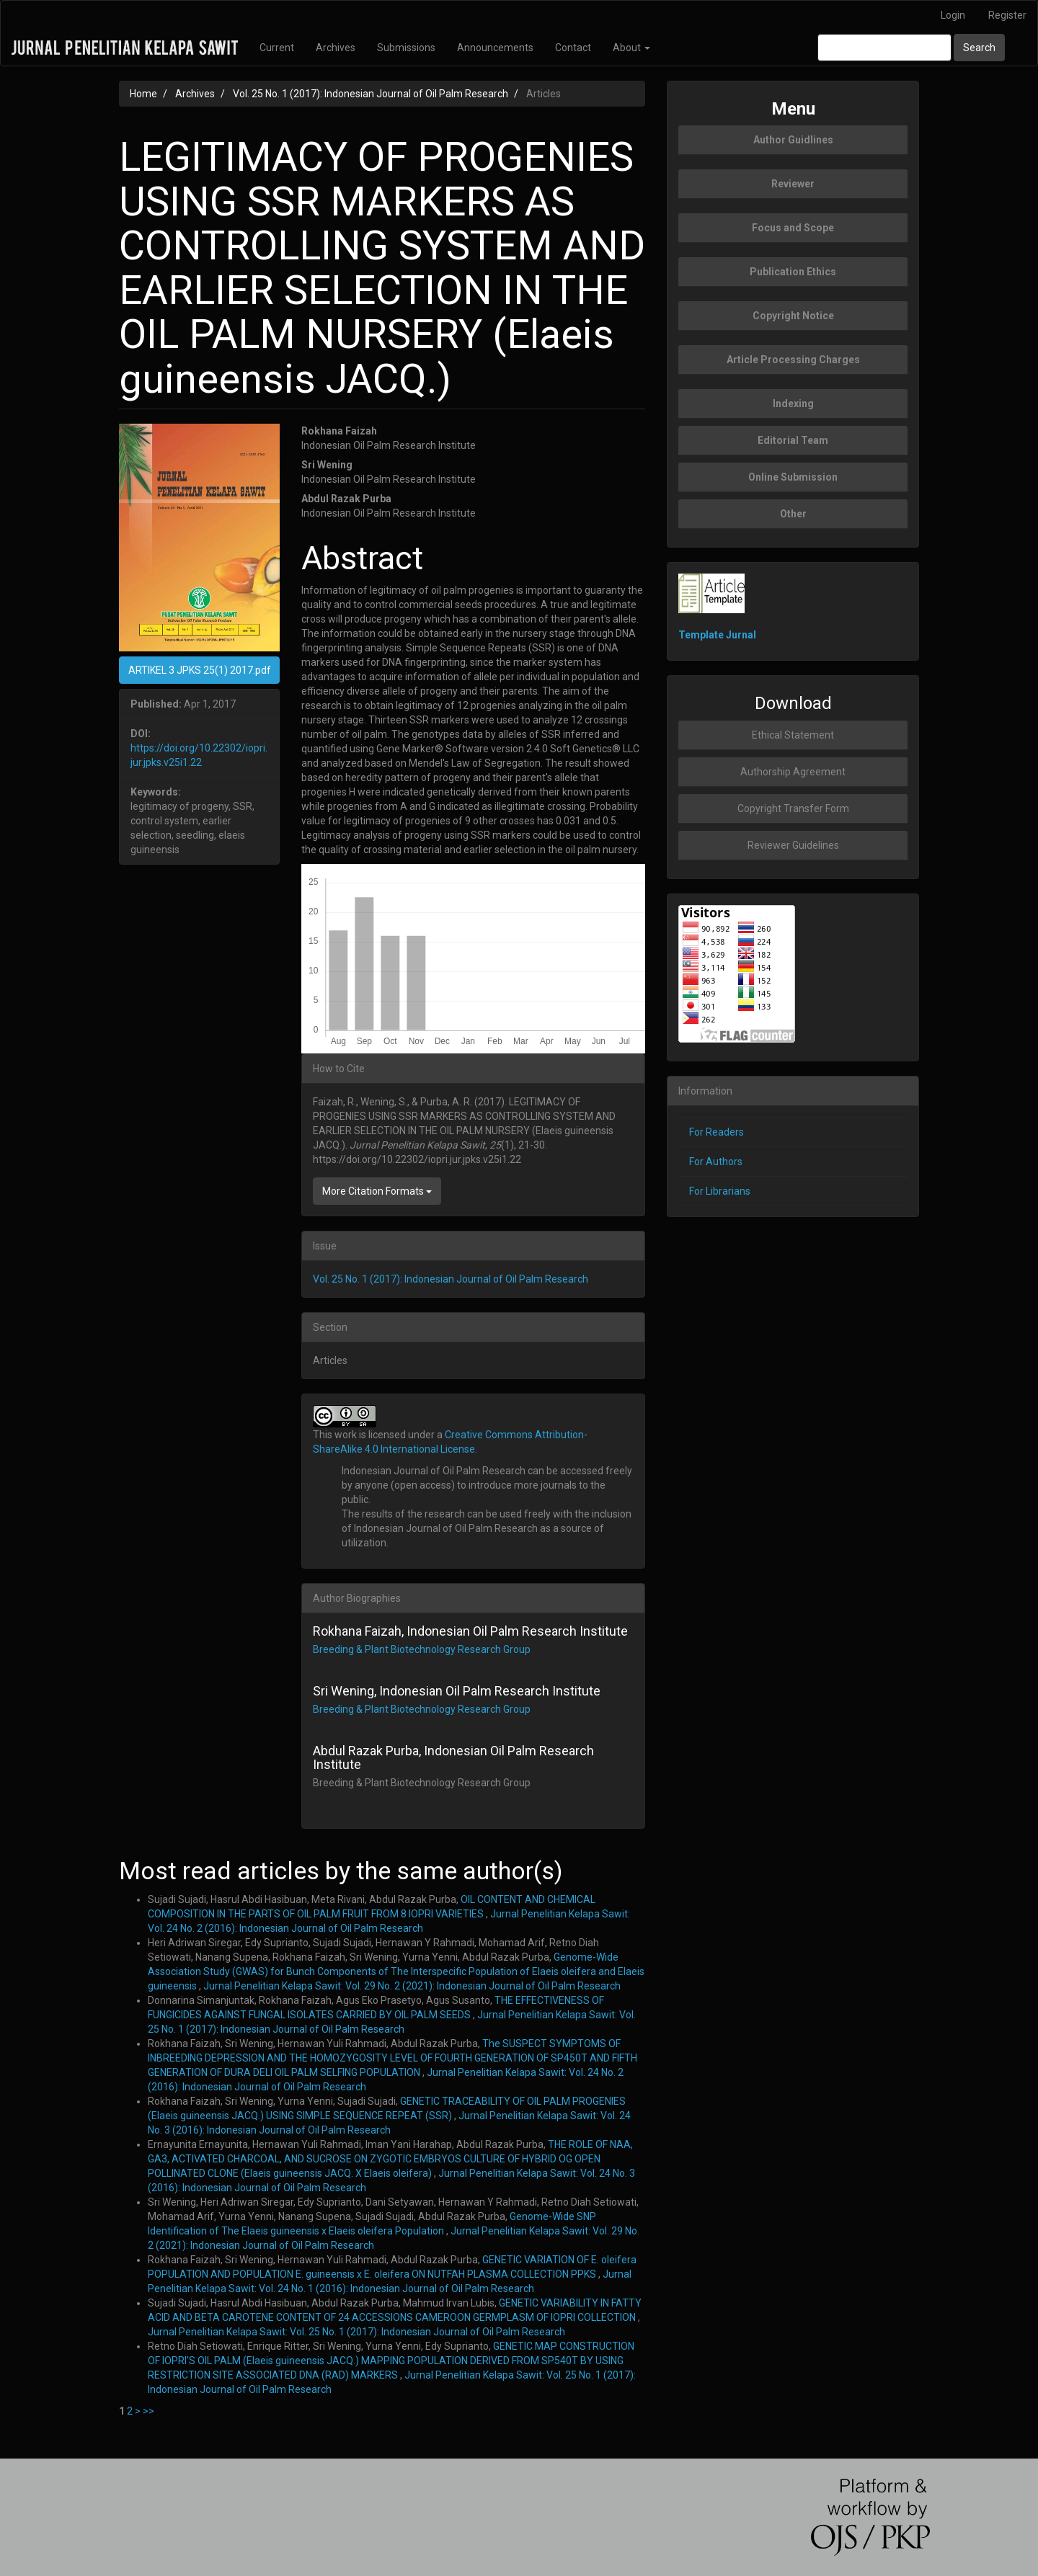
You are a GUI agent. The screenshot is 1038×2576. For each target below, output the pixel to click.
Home (143, 93)
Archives (335, 47)
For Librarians (719, 1191)
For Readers (716, 1132)
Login (953, 15)
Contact (573, 47)
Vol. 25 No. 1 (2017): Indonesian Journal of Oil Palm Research (370, 93)
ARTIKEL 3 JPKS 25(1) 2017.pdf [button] (199, 670)
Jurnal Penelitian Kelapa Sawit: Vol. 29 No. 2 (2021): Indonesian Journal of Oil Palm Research (412, 1986)
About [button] (631, 47)
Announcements (495, 47)
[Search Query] (884, 47)
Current (277, 47)
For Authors (715, 1161)
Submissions (406, 47)
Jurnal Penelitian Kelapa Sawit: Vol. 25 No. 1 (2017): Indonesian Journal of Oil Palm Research (356, 2331)
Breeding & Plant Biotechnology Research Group (422, 1649)
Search (979, 47)
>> (148, 2411)
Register (1007, 15)
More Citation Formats (377, 1191)
